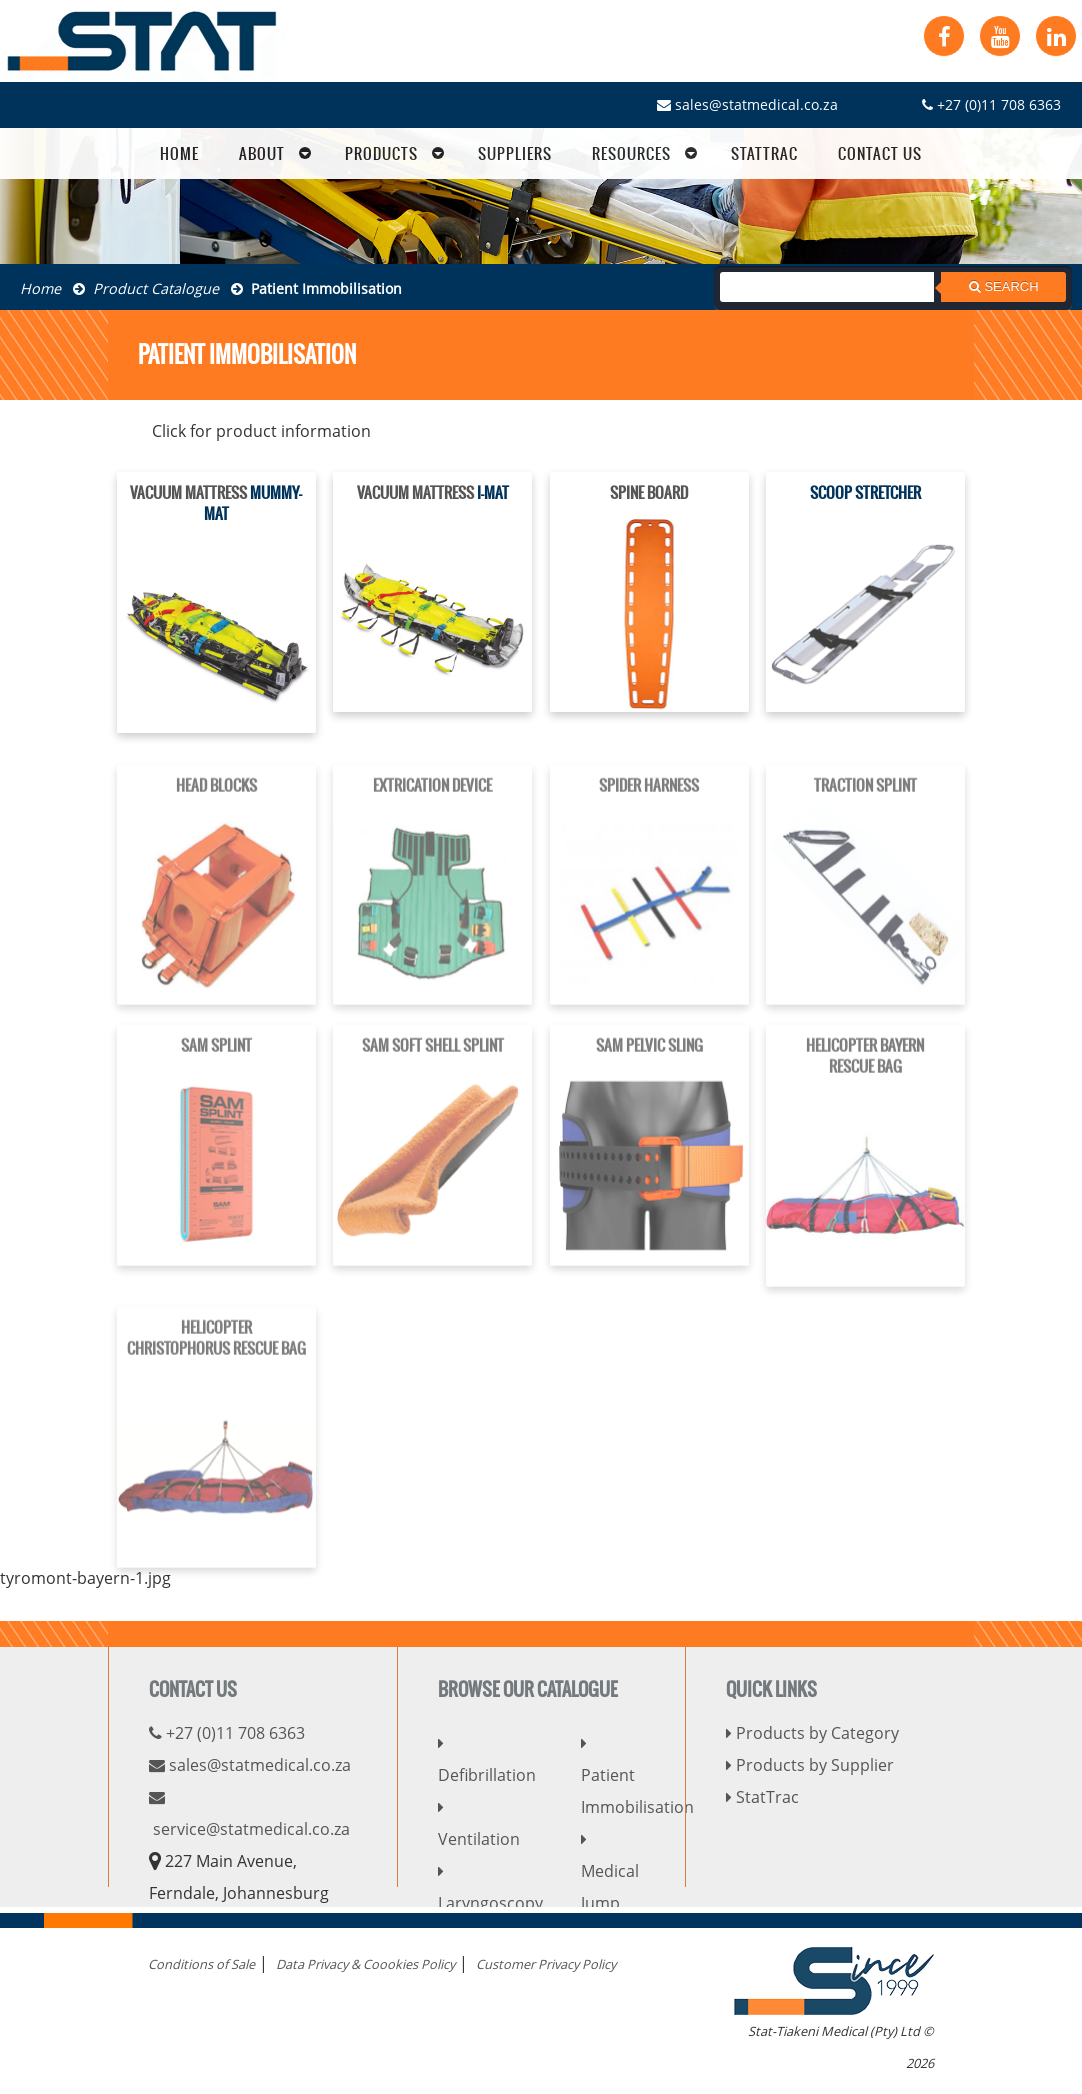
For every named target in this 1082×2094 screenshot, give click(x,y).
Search (1004, 286)
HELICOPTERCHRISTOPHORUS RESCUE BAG (216, 1350)
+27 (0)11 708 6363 (991, 104)
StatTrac (762, 1797)
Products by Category (812, 1733)
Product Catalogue (146, 288)
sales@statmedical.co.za (747, 104)
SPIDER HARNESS (649, 798)
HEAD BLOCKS (216, 798)
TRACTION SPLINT (865, 798)
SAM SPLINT (216, 1058)
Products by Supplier (810, 1765)
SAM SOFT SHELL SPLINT (433, 1058)
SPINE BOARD (649, 493)
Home (40, 288)
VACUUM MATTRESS (188, 493)
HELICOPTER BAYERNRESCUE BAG (865, 1069)
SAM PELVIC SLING (649, 1058)
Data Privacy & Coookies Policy (365, 1964)
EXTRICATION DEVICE (432, 798)
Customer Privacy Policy (546, 1964)
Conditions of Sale (201, 1964)
